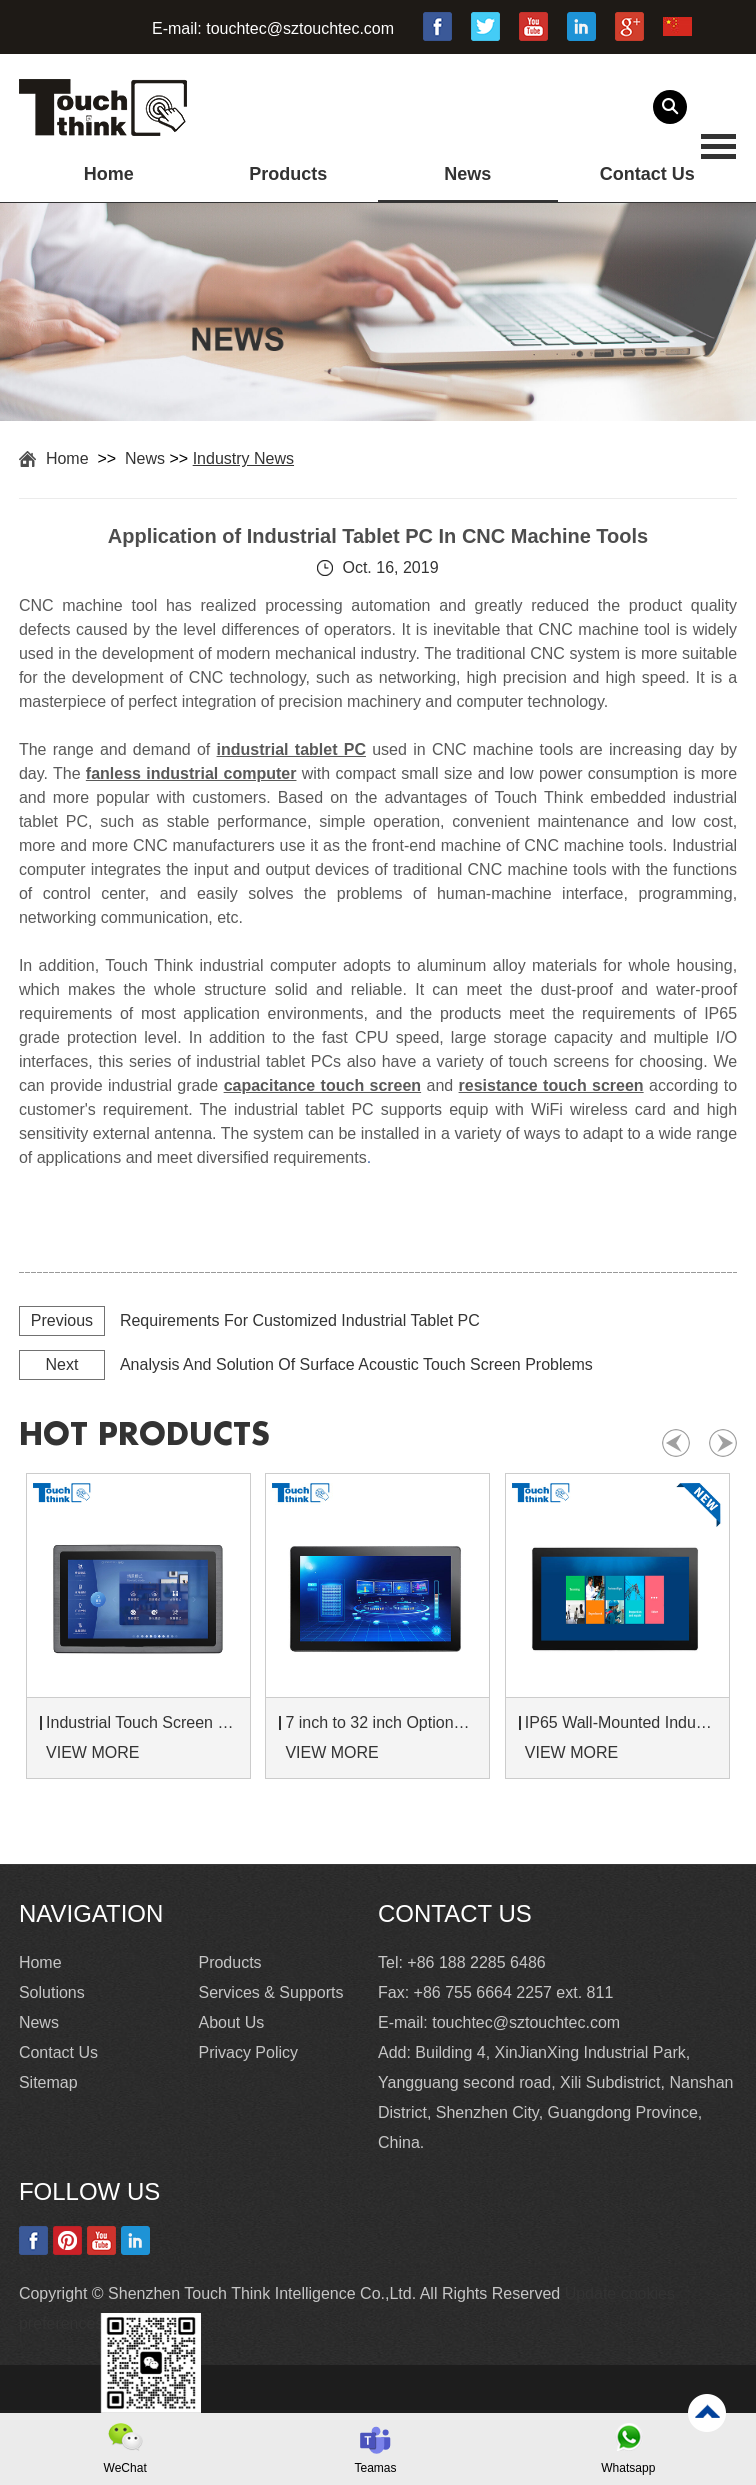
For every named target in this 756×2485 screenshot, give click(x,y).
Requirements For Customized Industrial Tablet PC (300, 1320)
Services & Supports (270, 1992)
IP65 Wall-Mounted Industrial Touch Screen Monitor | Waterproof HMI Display (620, 1722)
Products (288, 174)
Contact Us (647, 174)
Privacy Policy (248, 2052)
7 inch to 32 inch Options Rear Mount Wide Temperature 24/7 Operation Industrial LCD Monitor (380, 1722)
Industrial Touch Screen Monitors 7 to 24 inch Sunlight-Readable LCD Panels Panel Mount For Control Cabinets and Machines (141, 1722)
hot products (144, 1435)
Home (109, 174)
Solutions (52, 1992)
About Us (231, 2022)
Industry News (243, 458)
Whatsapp (628, 2468)
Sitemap (48, 2082)
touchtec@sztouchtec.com (300, 28)
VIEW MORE (92, 1752)
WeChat (125, 2468)
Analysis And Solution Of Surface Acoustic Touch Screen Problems (356, 1364)
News (467, 174)
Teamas (375, 2468)
